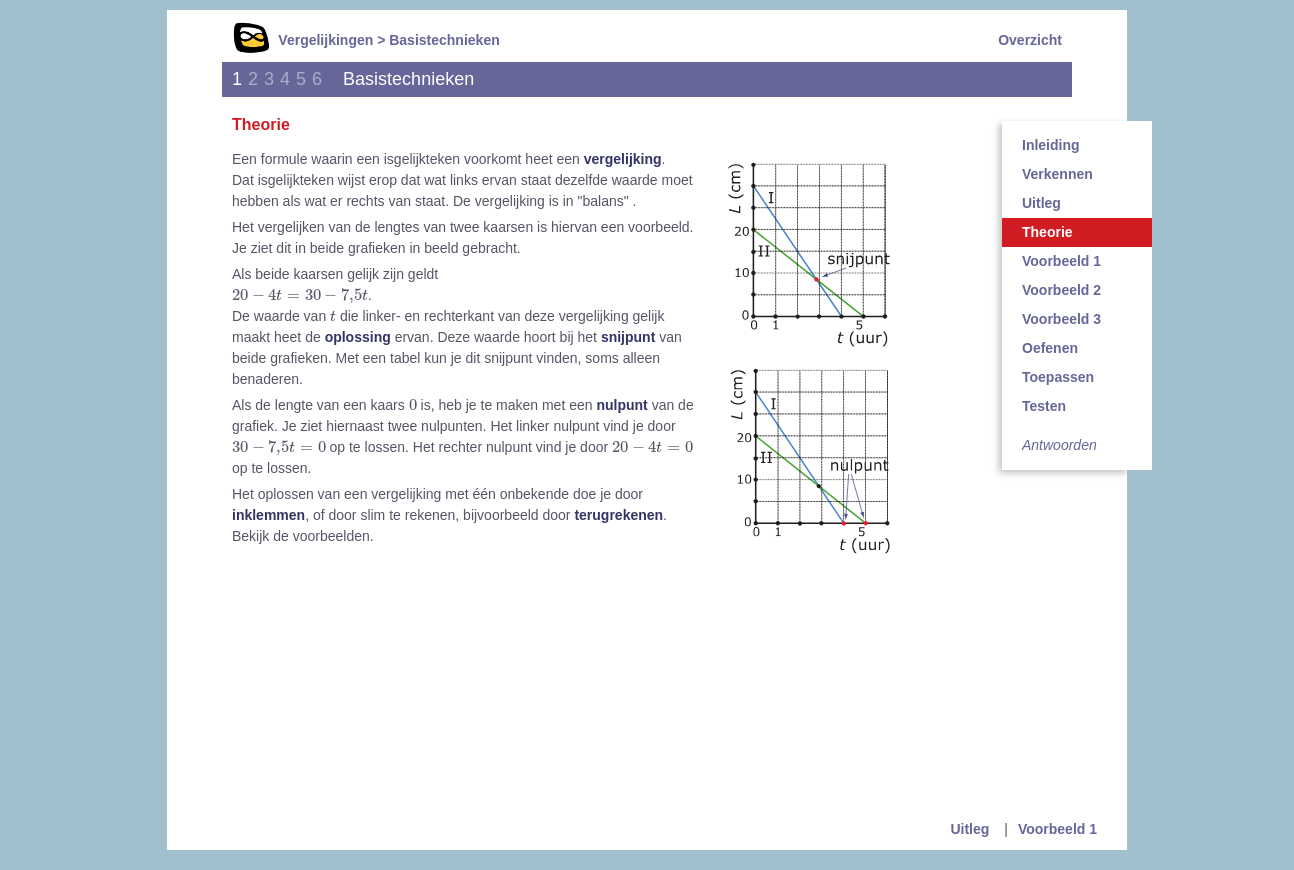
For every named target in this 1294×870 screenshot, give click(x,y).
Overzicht (1030, 40)
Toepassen (1058, 377)
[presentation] (300, 295)
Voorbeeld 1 (1061, 261)
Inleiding (1051, 145)
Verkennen (1057, 174)
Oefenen (1050, 348)
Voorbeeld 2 (1061, 290)
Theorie (1047, 232)
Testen (1044, 406)
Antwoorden (1059, 445)
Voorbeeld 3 (1061, 319)
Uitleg (1041, 203)
